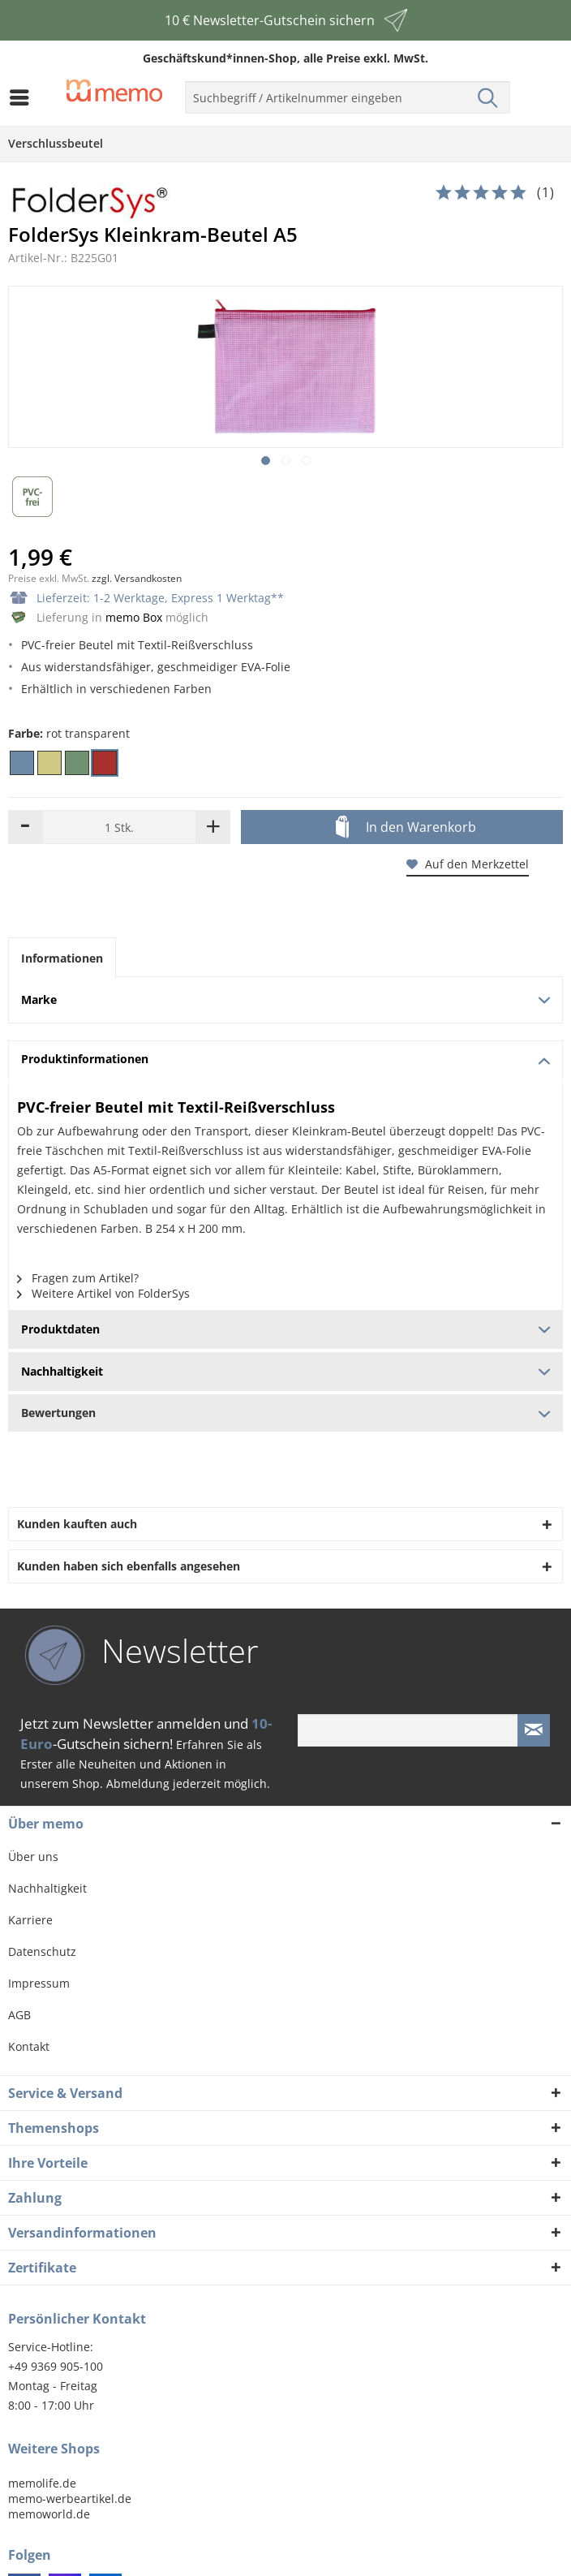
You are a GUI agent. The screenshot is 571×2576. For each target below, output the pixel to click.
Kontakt (28, 2046)
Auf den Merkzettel (467, 864)
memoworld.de (49, 2514)
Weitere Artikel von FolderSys (103, 1293)
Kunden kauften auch (77, 1523)
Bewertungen (285, 1412)
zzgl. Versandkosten (137, 578)
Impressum (39, 1983)
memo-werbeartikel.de (69, 2498)
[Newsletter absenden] (533, 1730)
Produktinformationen (286, 1058)
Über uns (33, 1856)
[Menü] (23, 97)
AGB (19, 2014)
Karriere (30, 1920)
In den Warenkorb (406, 828)
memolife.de (42, 2483)
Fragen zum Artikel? (78, 1278)
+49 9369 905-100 (55, 2366)
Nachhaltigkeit (47, 1888)
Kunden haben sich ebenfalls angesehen (128, 1566)
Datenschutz (42, 1951)
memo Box (133, 617)
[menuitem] (23, 97)
